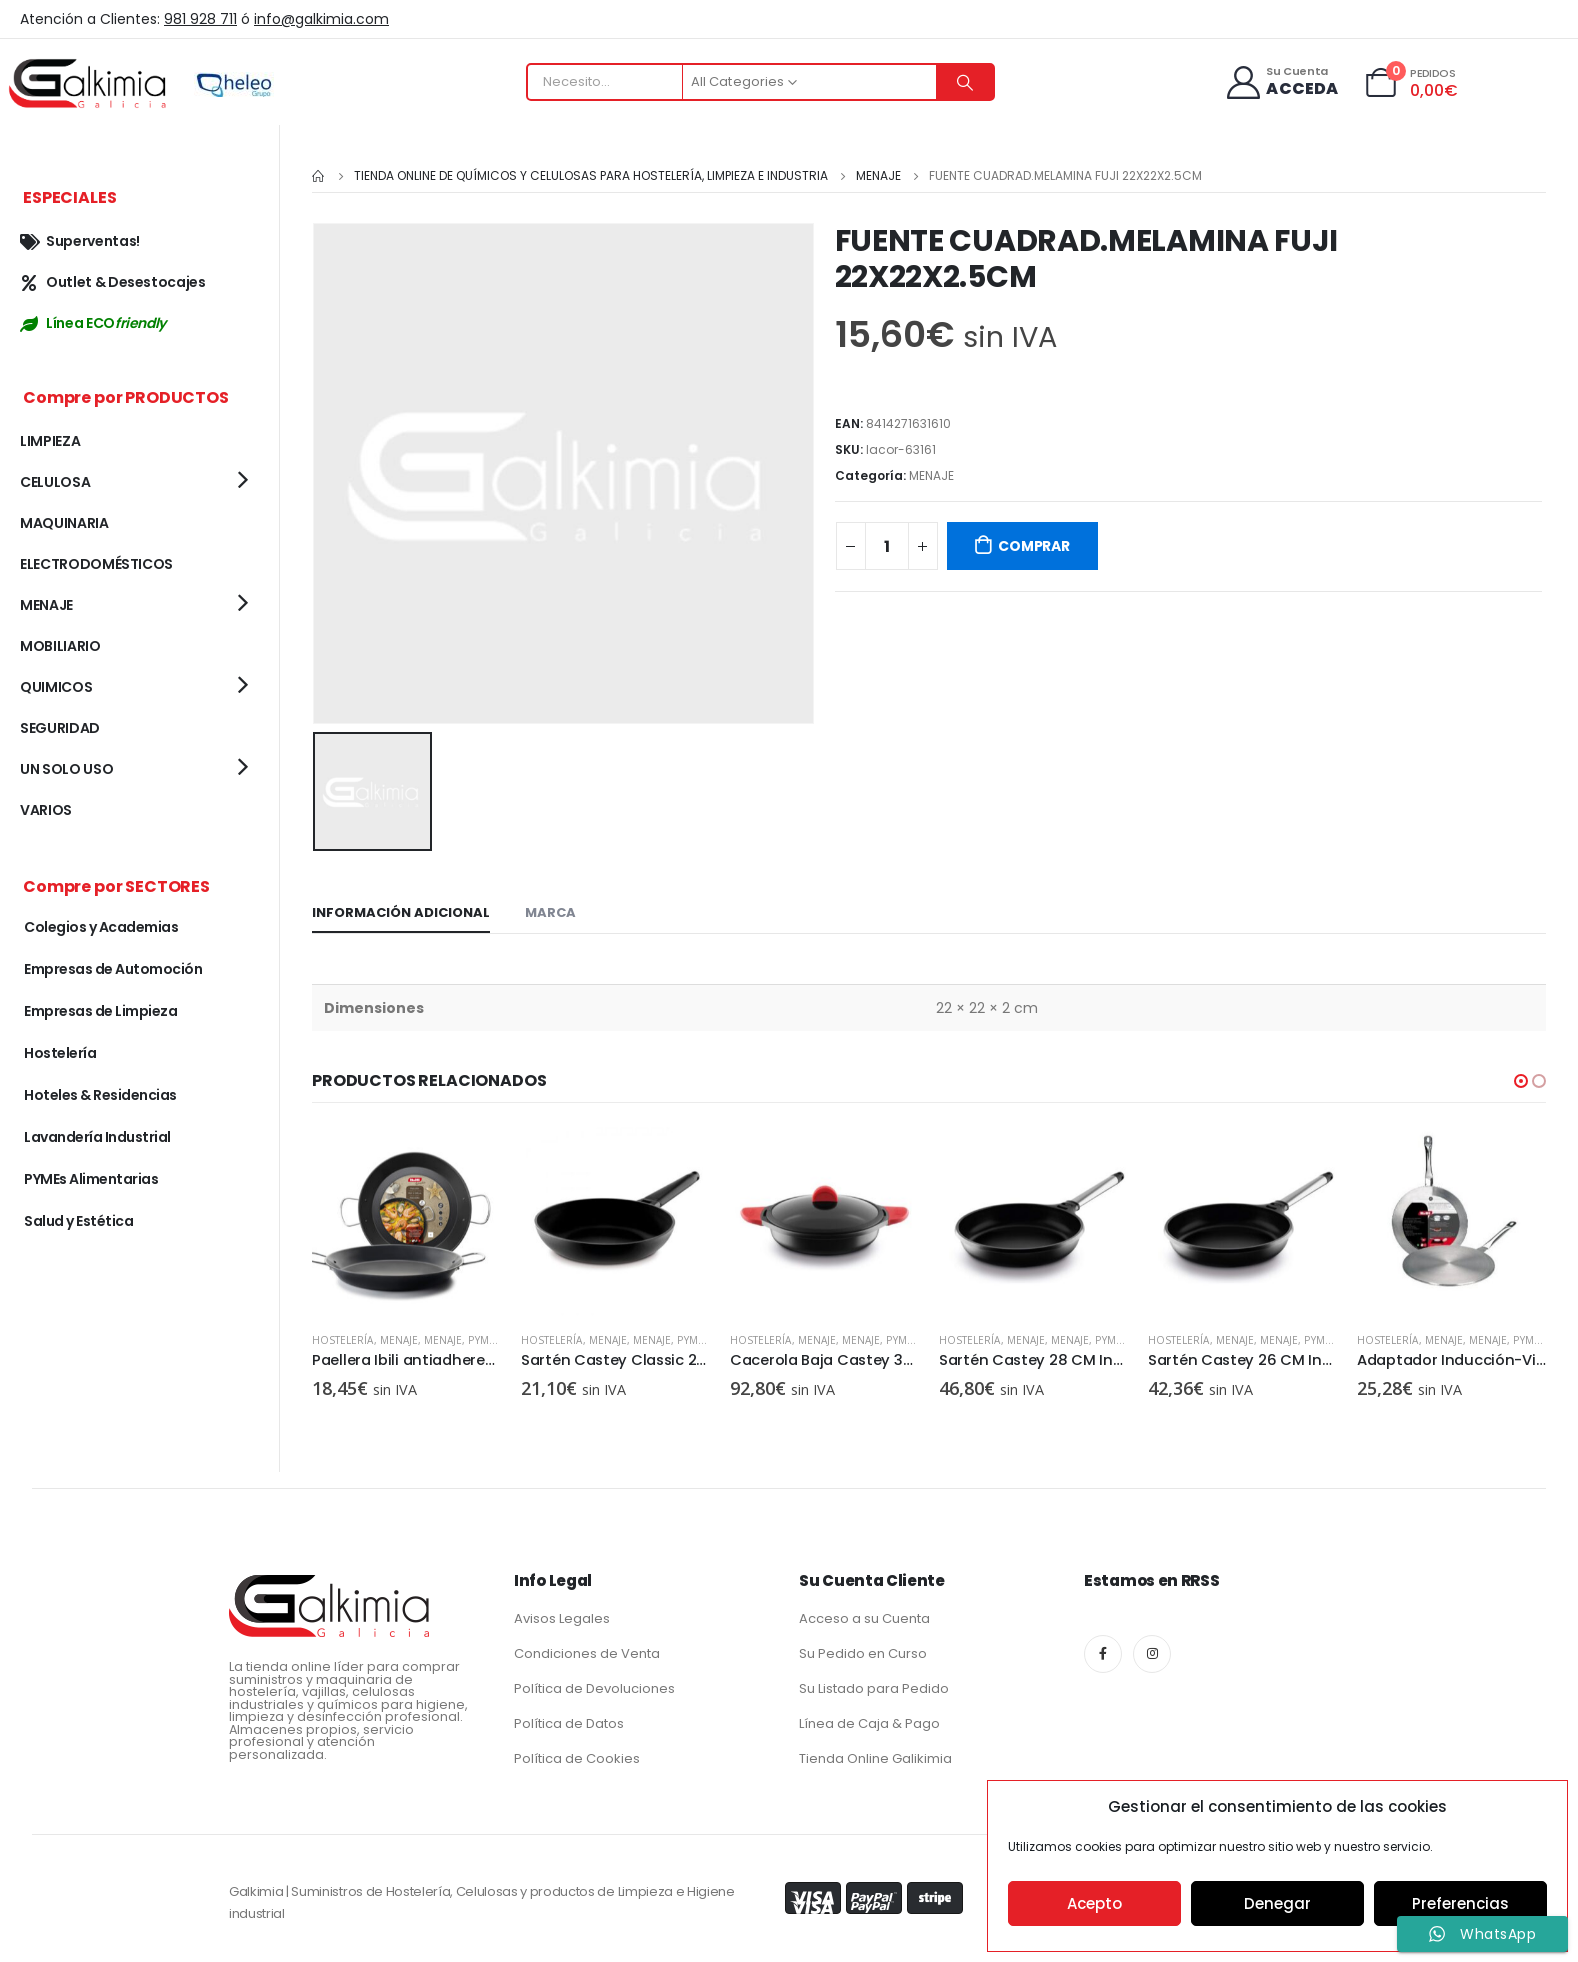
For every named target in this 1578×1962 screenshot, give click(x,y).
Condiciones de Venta (587, 1649)
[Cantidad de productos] (887, 546)
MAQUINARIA (64, 523)
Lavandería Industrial (97, 1137)
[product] (406, 1218)
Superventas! (80, 241)
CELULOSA (55, 482)
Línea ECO (93, 323)
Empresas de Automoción (113, 969)
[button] (1521, 1078)
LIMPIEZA (50, 441)
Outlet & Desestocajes (113, 282)
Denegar (1277, 1903)
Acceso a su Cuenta (864, 1614)
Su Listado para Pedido (874, 1684)
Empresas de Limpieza (100, 1011)
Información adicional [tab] (401, 909)
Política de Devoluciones (594, 1684)
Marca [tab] (550, 909)
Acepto (1094, 1903)
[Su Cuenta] (1281, 82)
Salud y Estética (78, 1221)
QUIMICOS (56, 687)
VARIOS (46, 810)
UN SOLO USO (66, 769)
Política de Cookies (577, 1754)
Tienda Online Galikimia (875, 1754)
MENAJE (931, 475)
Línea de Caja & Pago (869, 1719)
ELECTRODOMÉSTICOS (96, 564)
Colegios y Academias (101, 927)
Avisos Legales (562, 1614)
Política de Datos (569, 1719)
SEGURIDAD (60, 728)
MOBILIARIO (60, 646)
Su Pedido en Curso (863, 1649)
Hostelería (343, 1337)
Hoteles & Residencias (100, 1095)
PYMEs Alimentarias (91, 1179)
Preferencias (1460, 1903)
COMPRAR (1034, 546)
